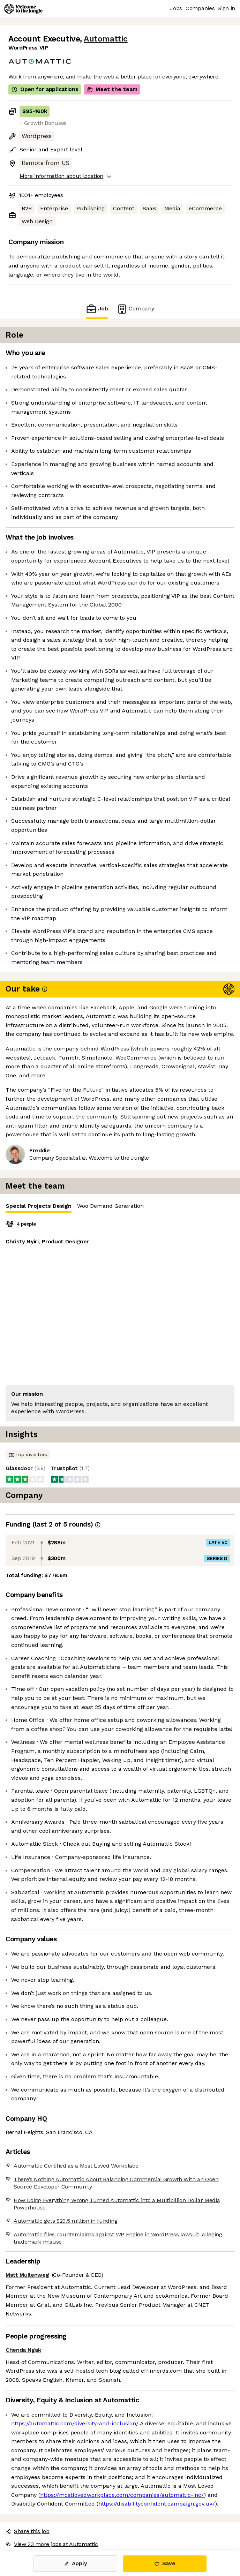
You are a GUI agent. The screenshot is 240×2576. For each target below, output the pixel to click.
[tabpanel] (120, 1319)
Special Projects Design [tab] (39, 1208)
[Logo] (23, 9)
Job (97, 309)
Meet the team (112, 89)
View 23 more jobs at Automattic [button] (52, 2544)
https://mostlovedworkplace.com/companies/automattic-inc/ (122, 2495)
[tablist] (120, 1206)
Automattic (105, 39)
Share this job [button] (28, 2531)
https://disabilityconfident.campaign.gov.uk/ (156, 2503)
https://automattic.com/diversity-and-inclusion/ (74, 2423)
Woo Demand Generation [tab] (110, 1206)
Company (135, 309)
